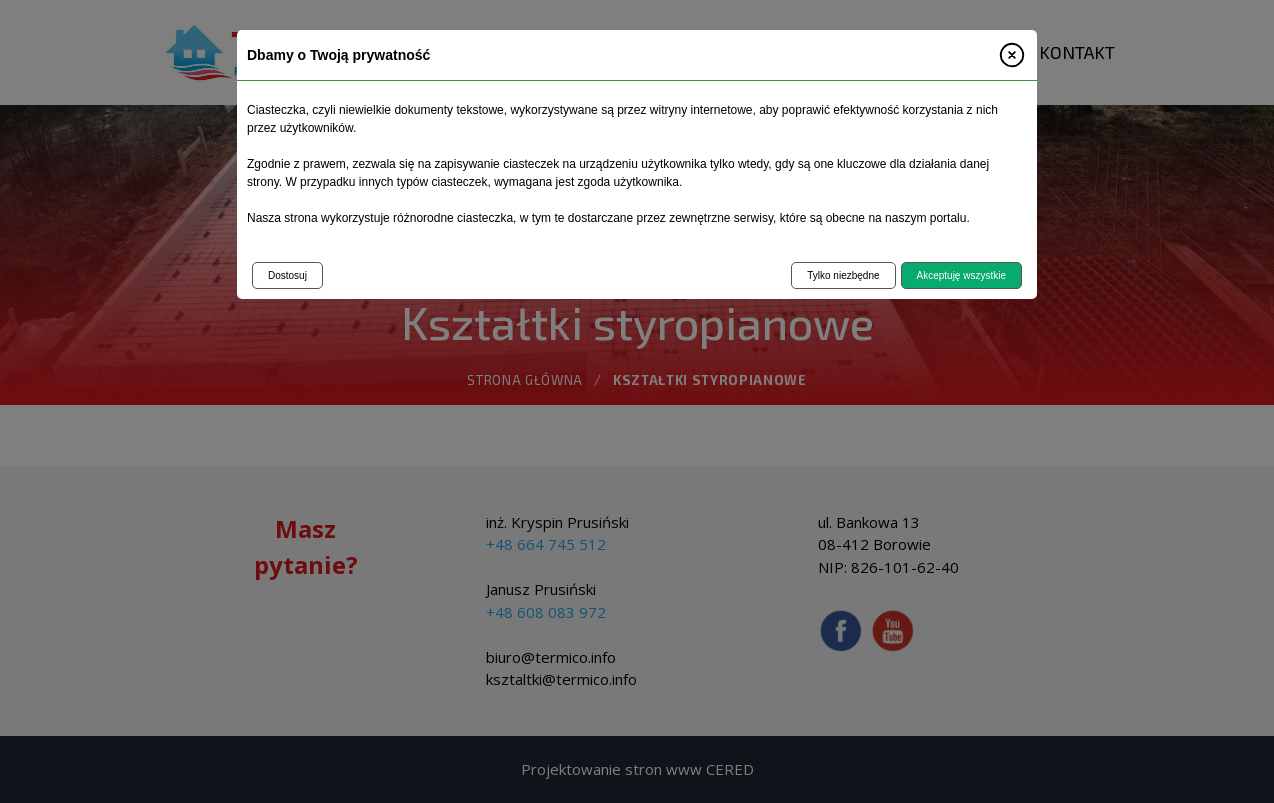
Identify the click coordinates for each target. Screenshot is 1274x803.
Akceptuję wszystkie (961, 275)
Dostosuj (287, 275)
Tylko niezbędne (843, 275)
